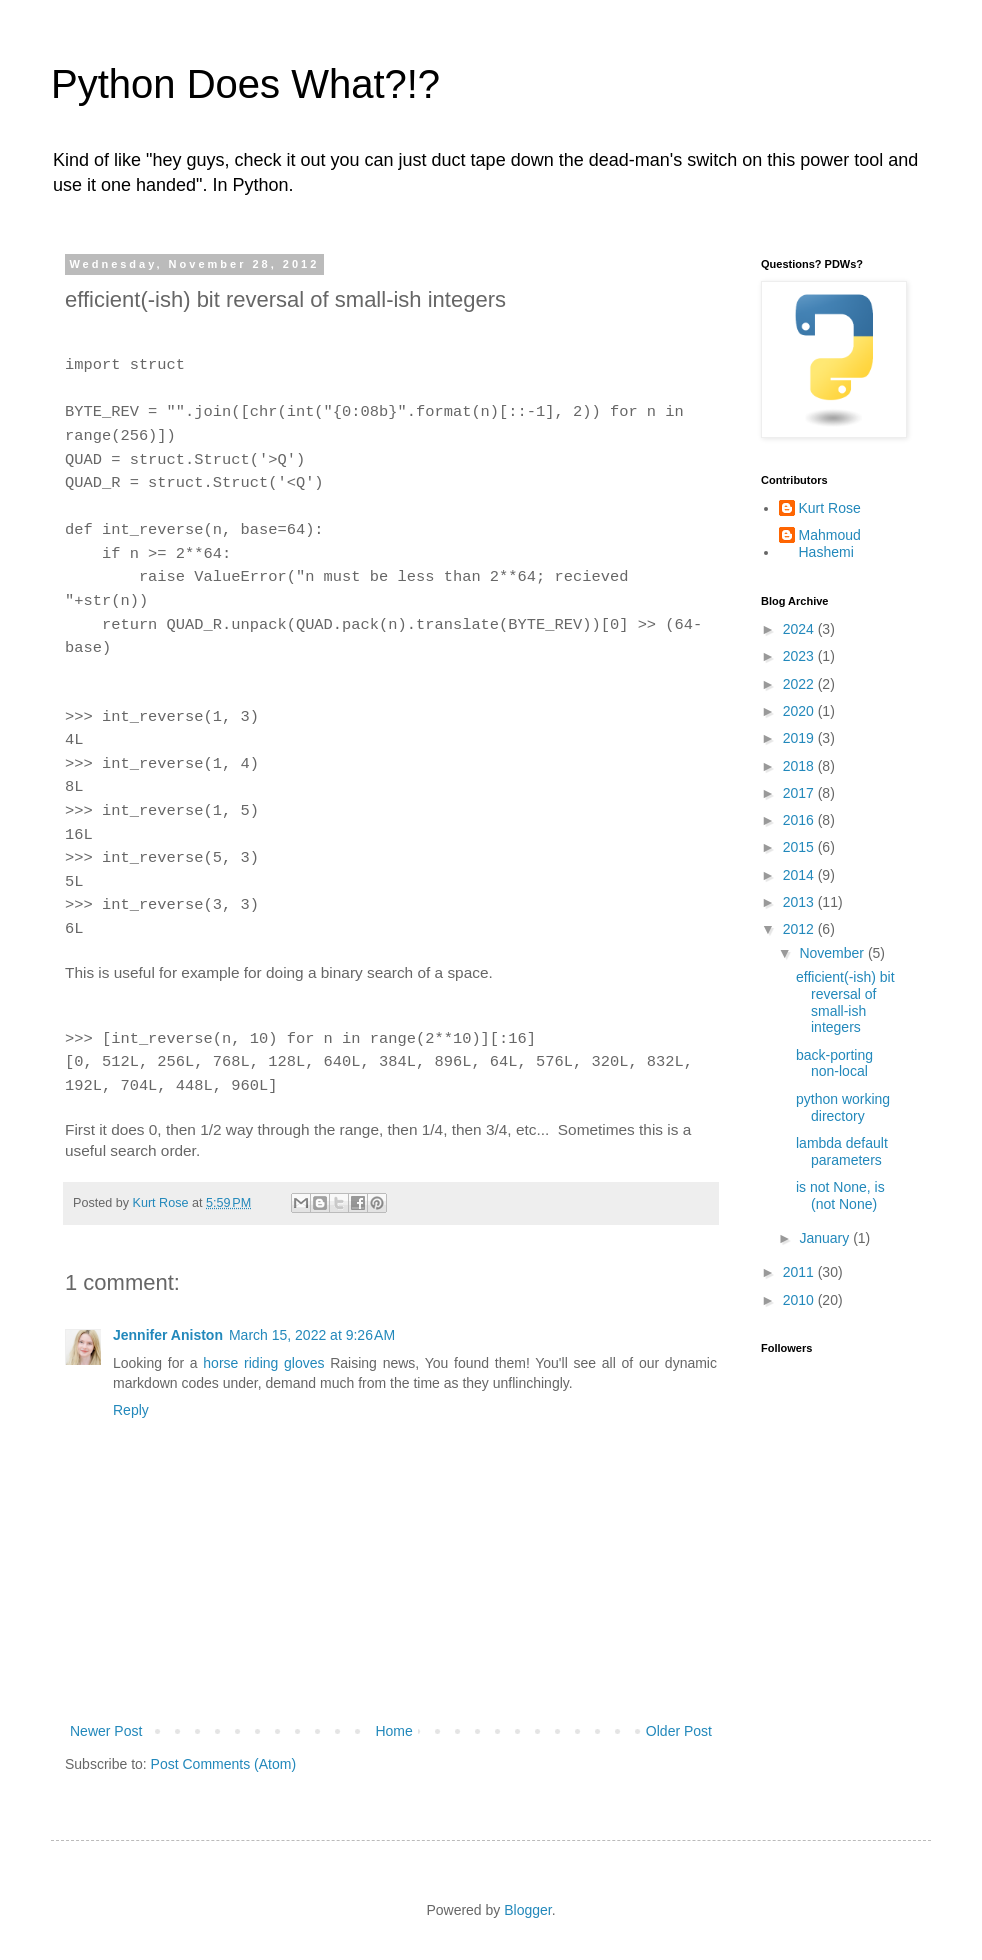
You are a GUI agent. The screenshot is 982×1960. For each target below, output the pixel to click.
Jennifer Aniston (168, 1335)
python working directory (843, 1107)
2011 (800, 1272)
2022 (800, 684)
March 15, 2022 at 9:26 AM (312, 1335)
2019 (800, 738)
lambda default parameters (842, 1151)
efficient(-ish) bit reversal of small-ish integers (845, 1002)
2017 (800, 793)
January (826, 1238)
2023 (800, 656)
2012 (800, 929)
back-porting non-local (834, 1063)
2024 (800, 629)
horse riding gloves (263, 1363)
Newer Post (106, 1731)
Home (393, 1731)
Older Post (679, 1731)
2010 (800, 1300)
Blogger (527, 1910)
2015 (800, 847)
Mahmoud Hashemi (830, 543)
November (833, 953)
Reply (131, 1410)
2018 (800, 766)
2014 (800, 875)
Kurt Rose (830, 508)
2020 (800, 711)
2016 (800, 820)
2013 (800, 902)
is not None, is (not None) (840, 1195)
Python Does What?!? (245, 84)
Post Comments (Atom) (223, 1764)
